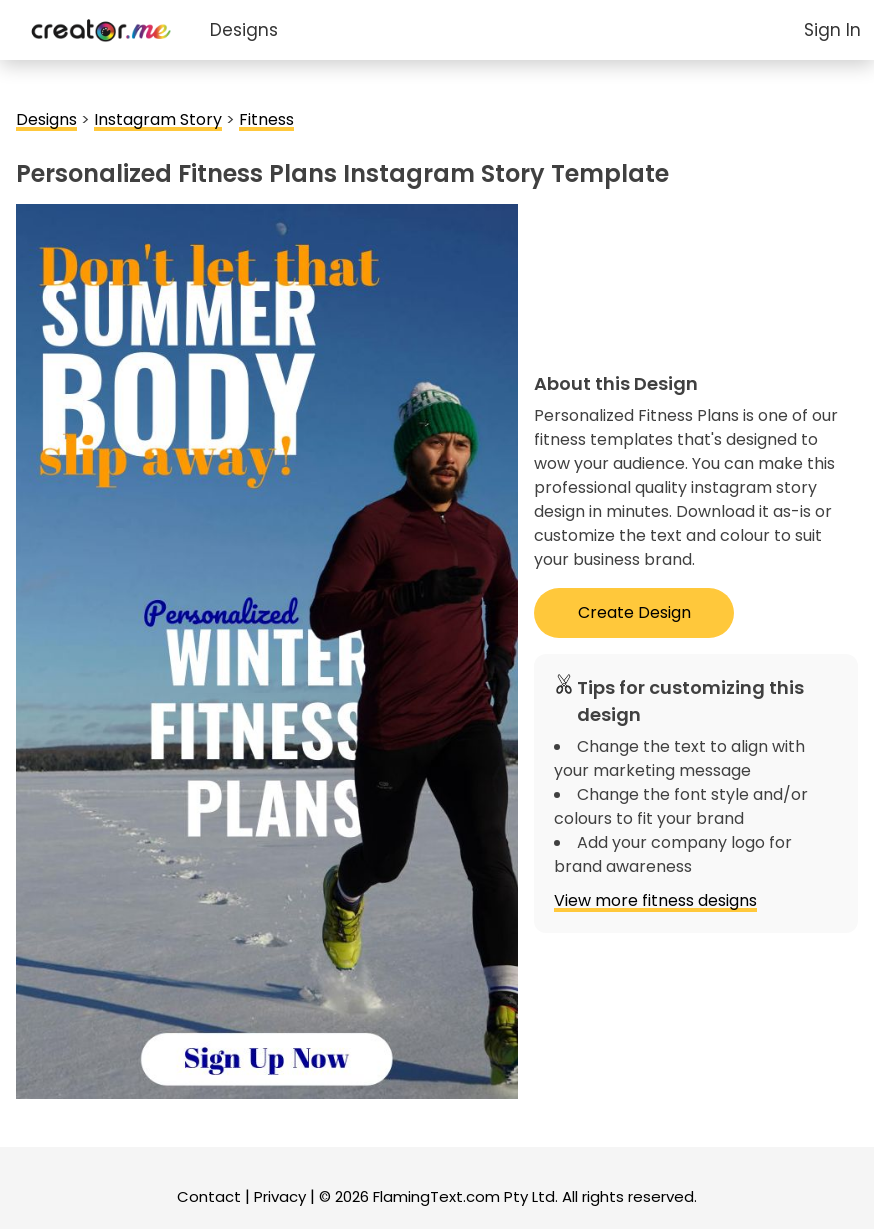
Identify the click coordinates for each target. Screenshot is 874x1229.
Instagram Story (158, 119)
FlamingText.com (436, 1196)
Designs (244, 30)
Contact (209, 1196)
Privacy (280, 1196)
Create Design (634, 612)
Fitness (266, 119)
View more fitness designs (655, 900)
